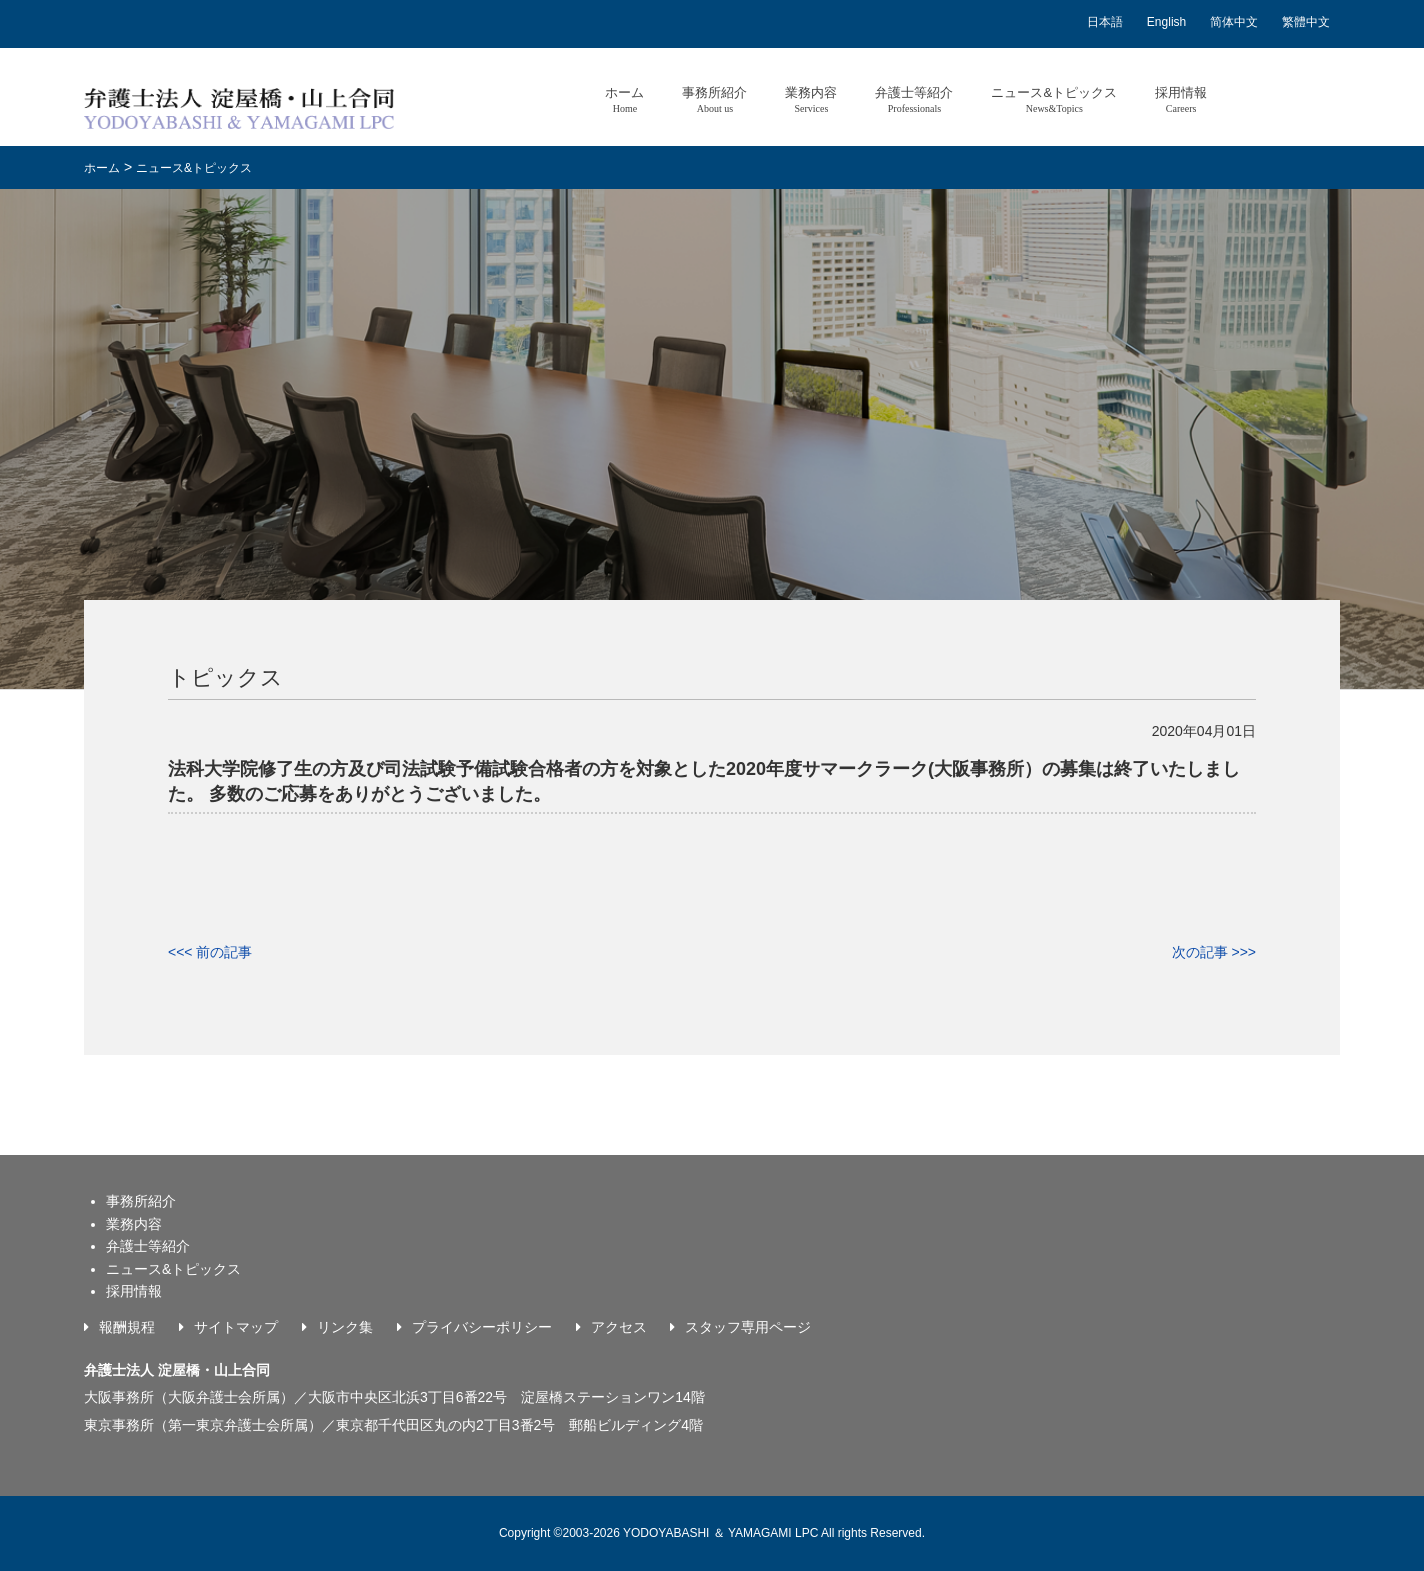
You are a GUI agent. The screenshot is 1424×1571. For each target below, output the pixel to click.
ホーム (624, 99)
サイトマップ (236, 1327)
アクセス (619, 1327)
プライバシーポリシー (482, 1327)
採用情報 (1181, 99)
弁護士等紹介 (914, 99)
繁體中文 (1306, 22)
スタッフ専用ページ (748, 1327)
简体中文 (1234, 22)
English (1166, 22)
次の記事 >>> (1214, 952)
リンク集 (345, 1327)
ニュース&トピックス (1054, 99)
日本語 (1105, 22)
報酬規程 (127, 1327)
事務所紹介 (714, 99)
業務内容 (811, 99)
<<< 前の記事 (210, 952)
